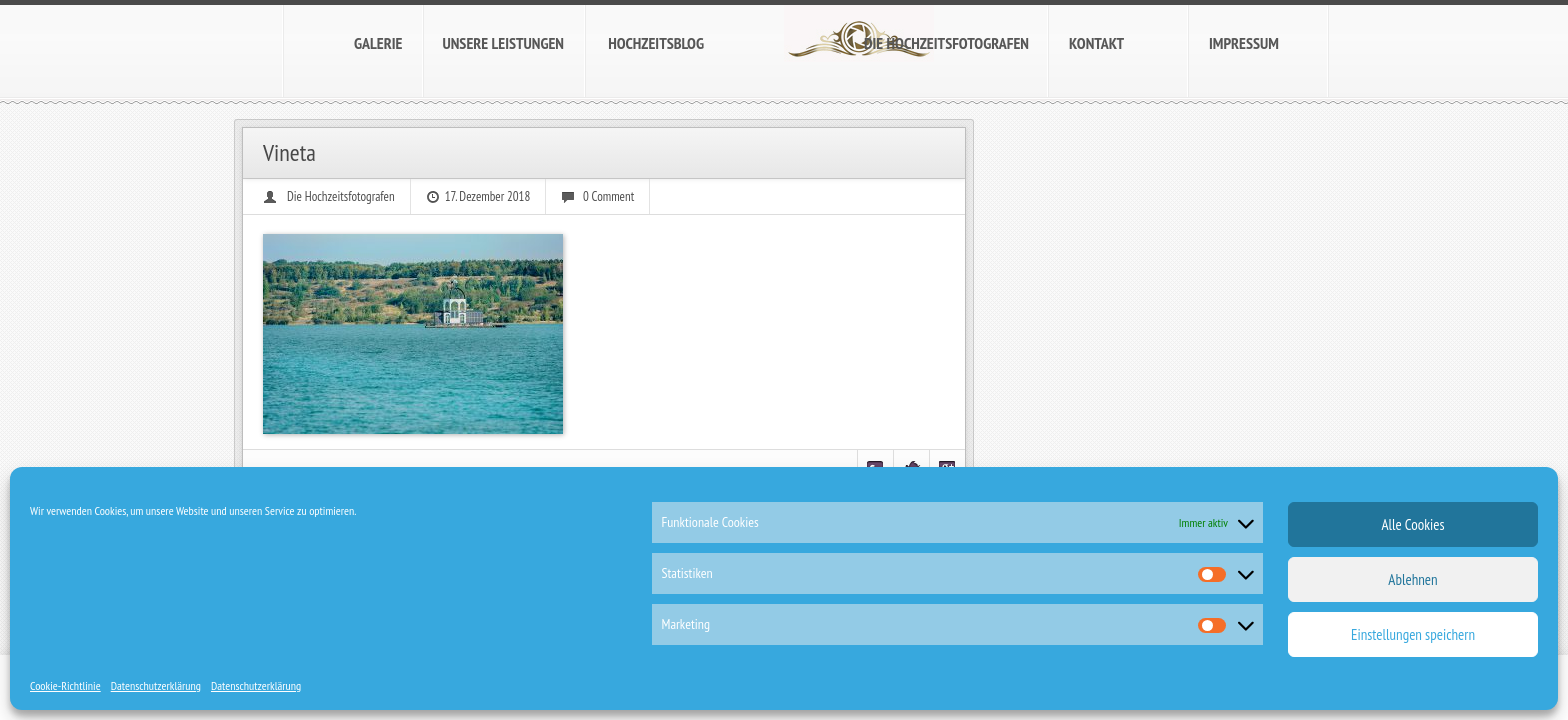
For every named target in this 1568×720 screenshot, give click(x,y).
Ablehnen (1412, 579)
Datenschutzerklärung (156, 685)
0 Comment (608, 196)
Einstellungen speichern (1413, 634)
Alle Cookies (1412, 524)
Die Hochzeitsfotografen (341, 196)
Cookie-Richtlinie (65, 685)
